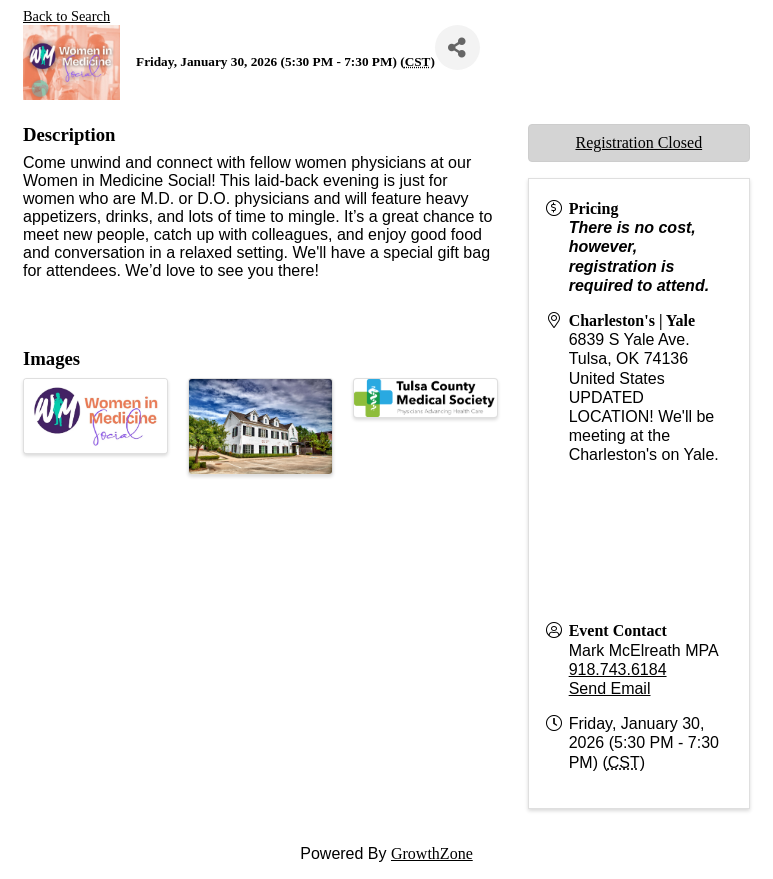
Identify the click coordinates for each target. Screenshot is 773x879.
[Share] (457, 47)
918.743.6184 (618, 669)
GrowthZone (432, 853)
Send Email (610, 688)
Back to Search (66, 16)
